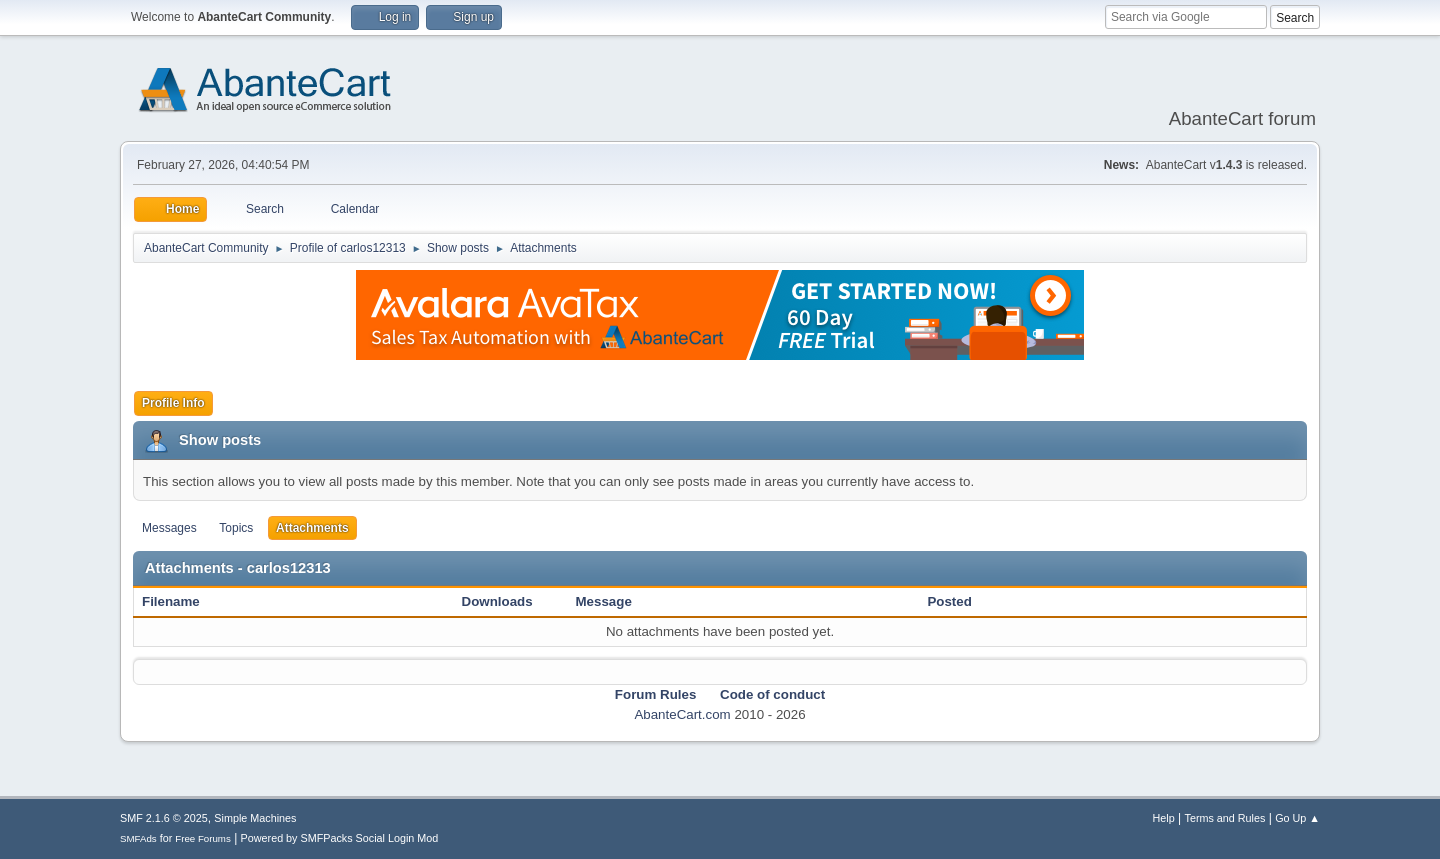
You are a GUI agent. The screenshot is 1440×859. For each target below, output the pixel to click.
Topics (236, 528)
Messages (169, 528)
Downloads (497, 601)
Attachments (312, 528)
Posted (949, 601)
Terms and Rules (1225, 818)
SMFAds (138, 838)
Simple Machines (255, 818)
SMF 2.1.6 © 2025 (164, 818)
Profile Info (173, 403)
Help (1164, 818)
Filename (181, 601)
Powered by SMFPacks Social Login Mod (340, 838)
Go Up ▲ (1297, 818)
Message (604, 601)
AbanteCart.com (682, 714)
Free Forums (203, 838)
